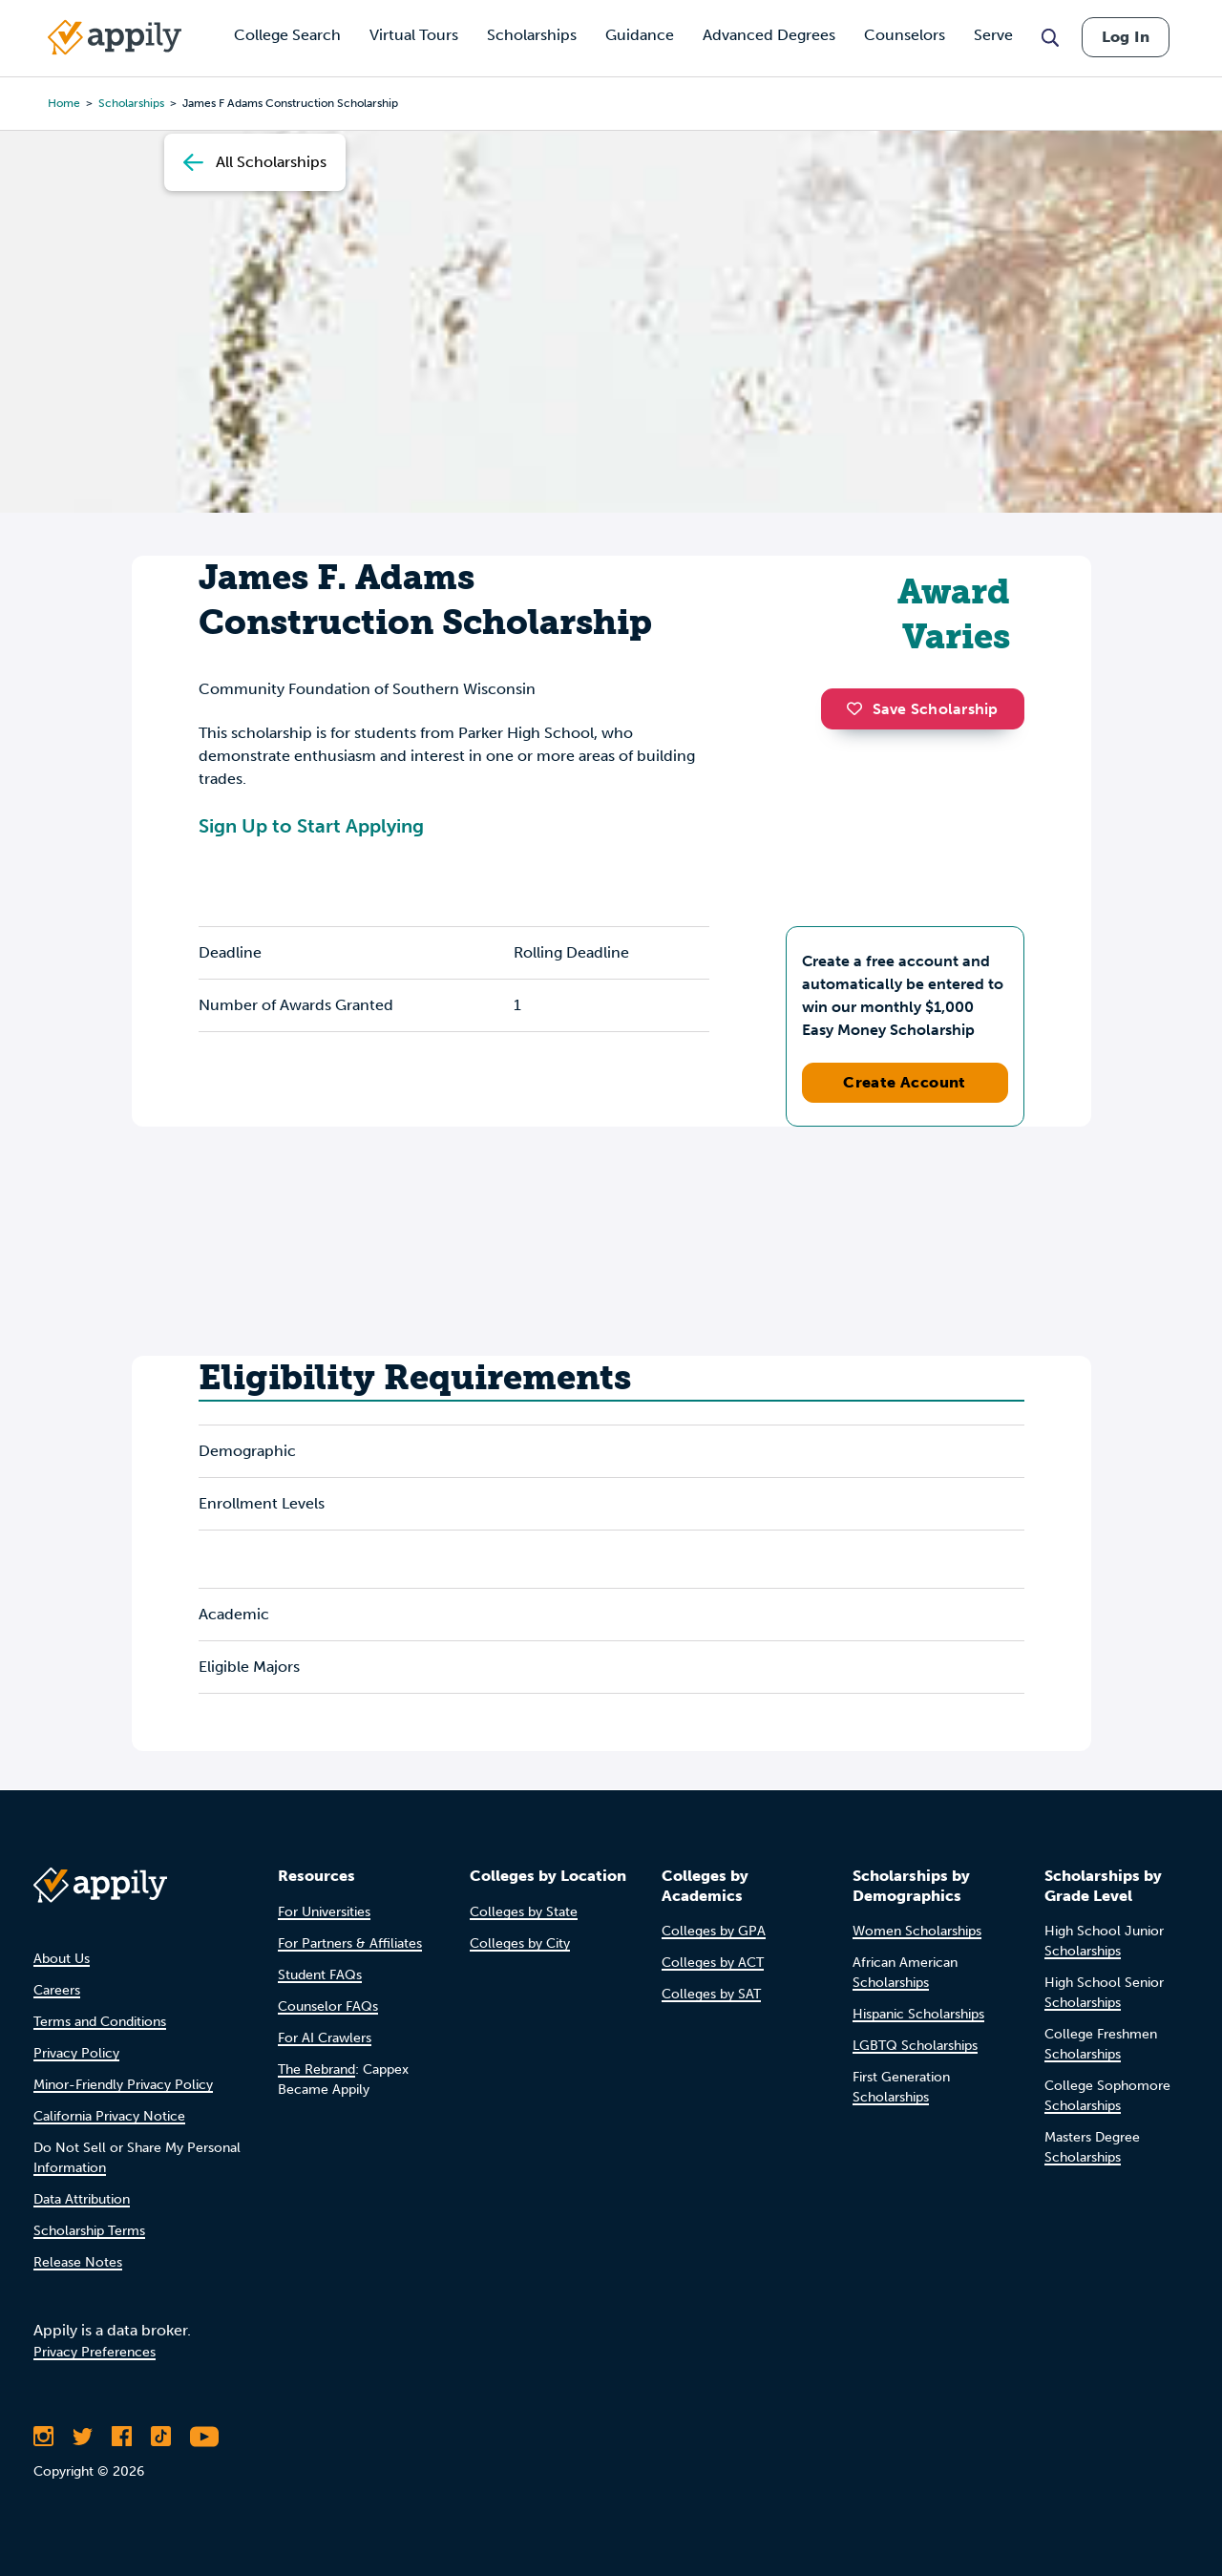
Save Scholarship (922, 709)
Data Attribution (81, 2199)
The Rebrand (316, 2069)
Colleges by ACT (713, 1962)
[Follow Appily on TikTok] (161, 2436)
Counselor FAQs (328, 2006)
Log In (1125, 37)
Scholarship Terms (89, 2231)
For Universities (324, 1912)
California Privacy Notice (109, 2116)
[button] (859, 708)
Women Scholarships (917, 1931)
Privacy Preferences (94, 2352)
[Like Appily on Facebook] (122, 2436)
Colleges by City (520, 1943)
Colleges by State (524, 1912)
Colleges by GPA (714, 1931)
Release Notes (77, 2262)
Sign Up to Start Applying (311, 825)
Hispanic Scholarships (918, 2014)
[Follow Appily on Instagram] (43, 2436)
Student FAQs (320, 1975)
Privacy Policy (76, 2053)
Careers (56, 1990)
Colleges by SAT (711, 1994)
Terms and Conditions (99, 2022)
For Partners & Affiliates (350, 1943)
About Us (61, 1959)
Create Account (904, 1082)
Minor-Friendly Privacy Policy (123, 2085)
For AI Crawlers (324, 2038)
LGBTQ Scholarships (915, 2046)
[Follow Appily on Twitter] (83, 2436)
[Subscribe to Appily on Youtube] (204, 2436)
